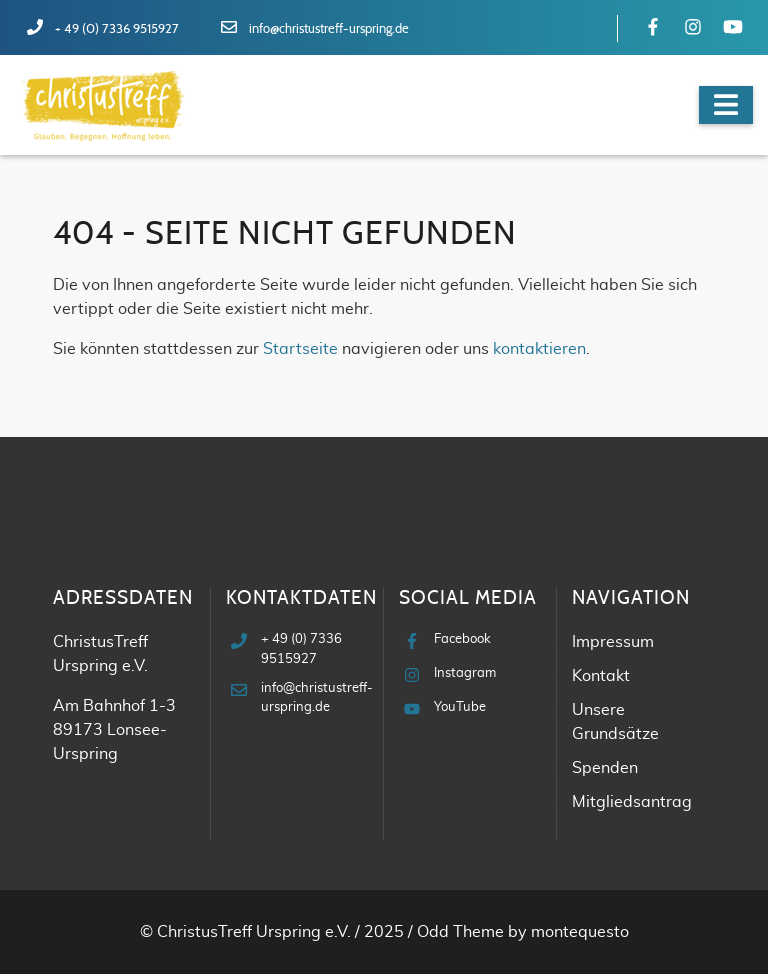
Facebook (462, 639)
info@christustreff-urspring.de (329, 29)
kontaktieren (539, 349)
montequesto (580, 932)
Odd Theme (460, 932)
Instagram (465, 673)
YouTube (460, 707)
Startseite (300, 349)
